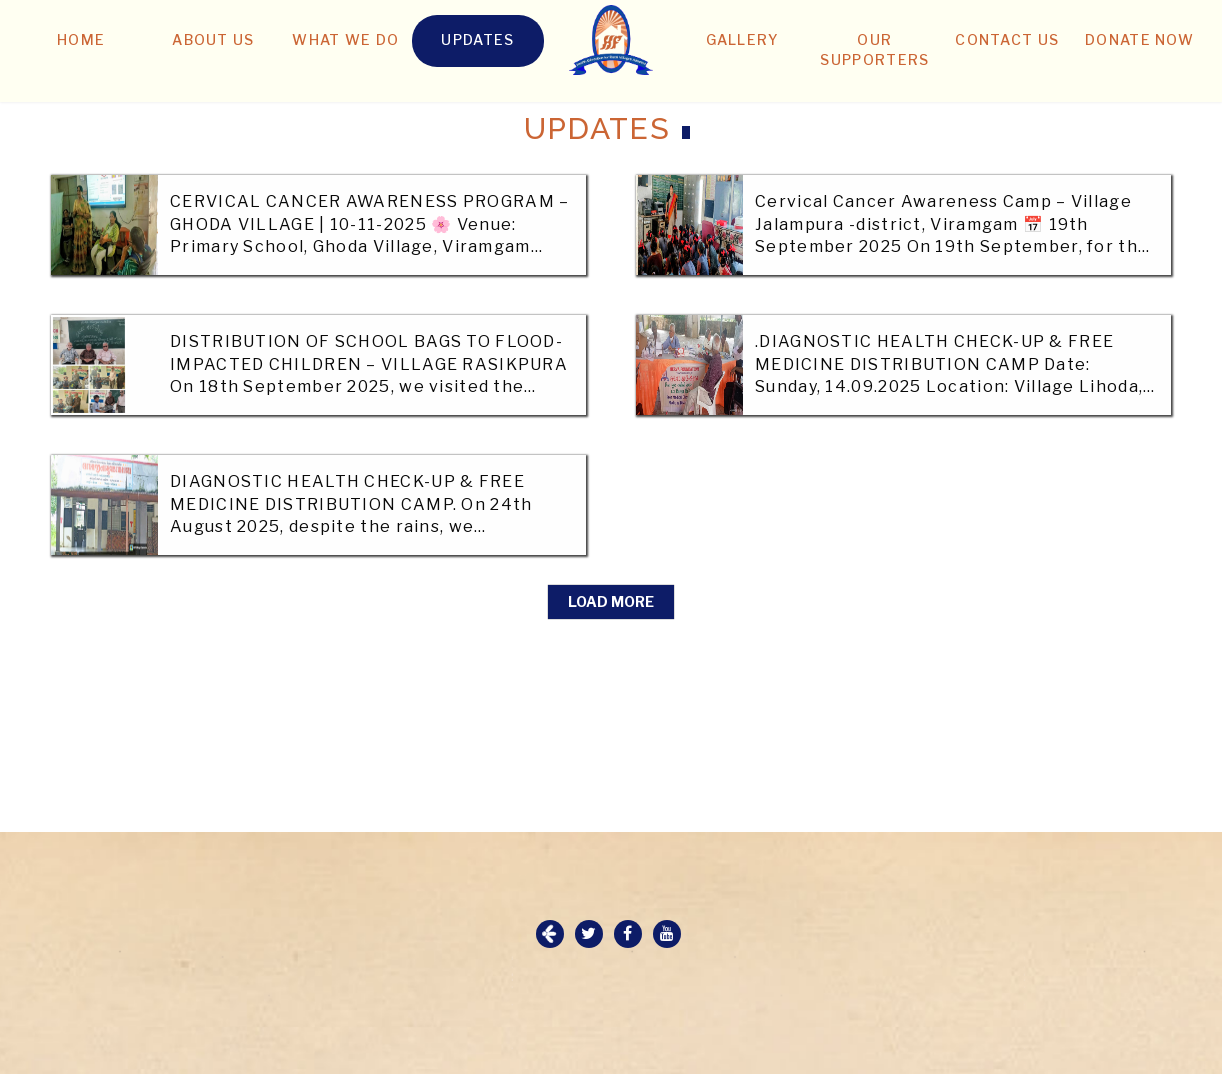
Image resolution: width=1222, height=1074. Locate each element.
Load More (611, 601)
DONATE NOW (1139, 39)
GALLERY (743, 39)
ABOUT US (213, 39)
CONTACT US (1007, 39)
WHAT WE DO (345, 39)
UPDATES (477, 39)
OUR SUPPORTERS (874, 49)
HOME (81, 39)
